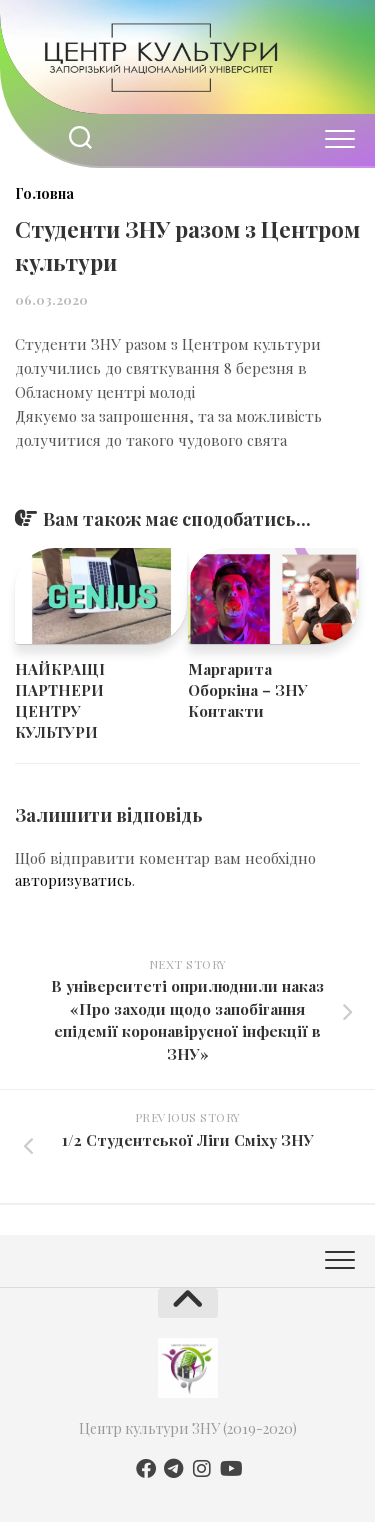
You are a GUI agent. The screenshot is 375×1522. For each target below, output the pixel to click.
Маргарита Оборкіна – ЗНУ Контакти (248, 690)
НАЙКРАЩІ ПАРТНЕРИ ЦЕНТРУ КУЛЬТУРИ (60, 700)
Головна (44, 193)
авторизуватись (73, 880)
